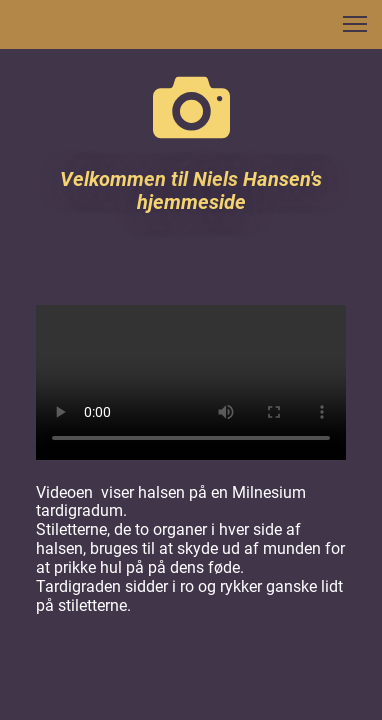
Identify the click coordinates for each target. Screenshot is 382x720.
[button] (355, 24)
